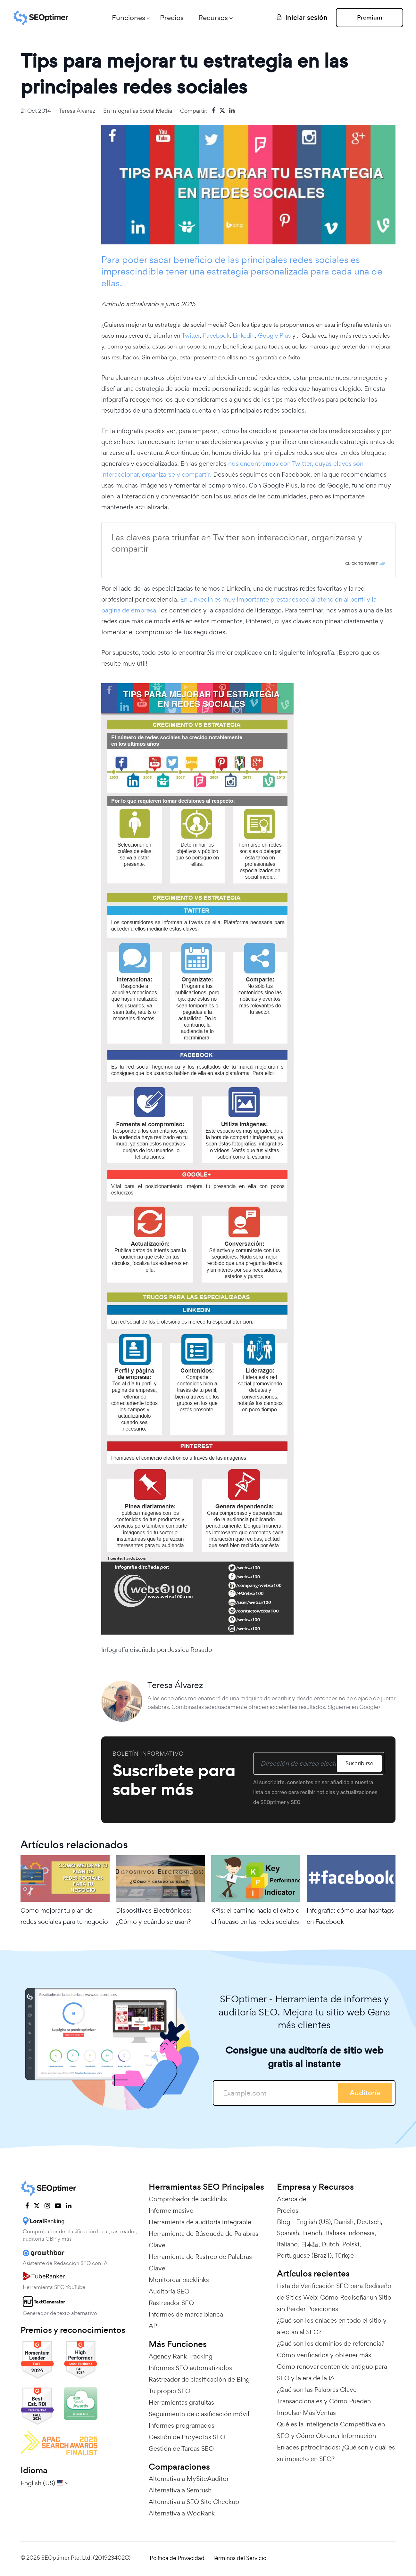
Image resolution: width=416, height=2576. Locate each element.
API (154, 2326)
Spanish (288, 2233)
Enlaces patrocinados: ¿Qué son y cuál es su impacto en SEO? (336, 2453)
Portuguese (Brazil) (304, 2255)
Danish (344, 2222)
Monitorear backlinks (179, 2280)
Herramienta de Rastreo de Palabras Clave (200, 2262)
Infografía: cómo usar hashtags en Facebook (350, 1915)
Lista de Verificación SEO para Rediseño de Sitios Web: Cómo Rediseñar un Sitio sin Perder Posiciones (334, 2297)
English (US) (313, 2222)
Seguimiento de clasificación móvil (199, 2414)
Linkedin (244, 335)
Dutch (330, 2244)
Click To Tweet (361, 564)
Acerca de (291, 2199)
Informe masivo (171, 2210)
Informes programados (181, 2425)
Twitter (191, 335)
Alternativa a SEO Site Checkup (194, 2502)
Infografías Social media (141, 110)
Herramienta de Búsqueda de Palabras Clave (203, 2239)
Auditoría (365, 2093)
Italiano (287, 2244)
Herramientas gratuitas (181, 2402)
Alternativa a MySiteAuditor (189, 2478)
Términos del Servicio (239, 2558)
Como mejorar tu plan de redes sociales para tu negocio (64, 1915)
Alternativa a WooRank (182, 2513)
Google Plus (274, 335)
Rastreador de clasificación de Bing (199, 2379)
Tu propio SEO (169, 2391)
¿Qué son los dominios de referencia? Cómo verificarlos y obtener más (330, 2349)
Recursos (213, 17)
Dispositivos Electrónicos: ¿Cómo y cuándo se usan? (153, 1915)
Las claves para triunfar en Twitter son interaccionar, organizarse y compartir (236, 543)
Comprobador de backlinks (188, 2199)
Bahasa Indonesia (350, 2233)
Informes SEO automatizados (190, 2368)
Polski (350, 2244)
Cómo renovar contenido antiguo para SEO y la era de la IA (332, 2372)
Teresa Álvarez (77, 110)
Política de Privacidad (177, 2558)
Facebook (216, 335)
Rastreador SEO (171, 2303)
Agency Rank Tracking (180, 2356)
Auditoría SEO (169, 2291)
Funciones (128, 17)
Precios (172, 17)
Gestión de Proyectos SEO (187, 2437)
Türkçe (344, 2255)
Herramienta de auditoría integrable (200, 2222)
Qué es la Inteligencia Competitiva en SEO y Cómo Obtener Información (331, 2430)
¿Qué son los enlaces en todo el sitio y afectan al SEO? (332, 2326)
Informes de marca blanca (186, 2314)
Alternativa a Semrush (180, 2490)
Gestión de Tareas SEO (181, 2448)
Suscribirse (359, 1763)
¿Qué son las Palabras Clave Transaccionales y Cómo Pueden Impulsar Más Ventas (324, 2401)
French (312, 2233)
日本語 (309, 2244)
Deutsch (369, 2222)
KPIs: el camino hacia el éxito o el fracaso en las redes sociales (255, 1915)
